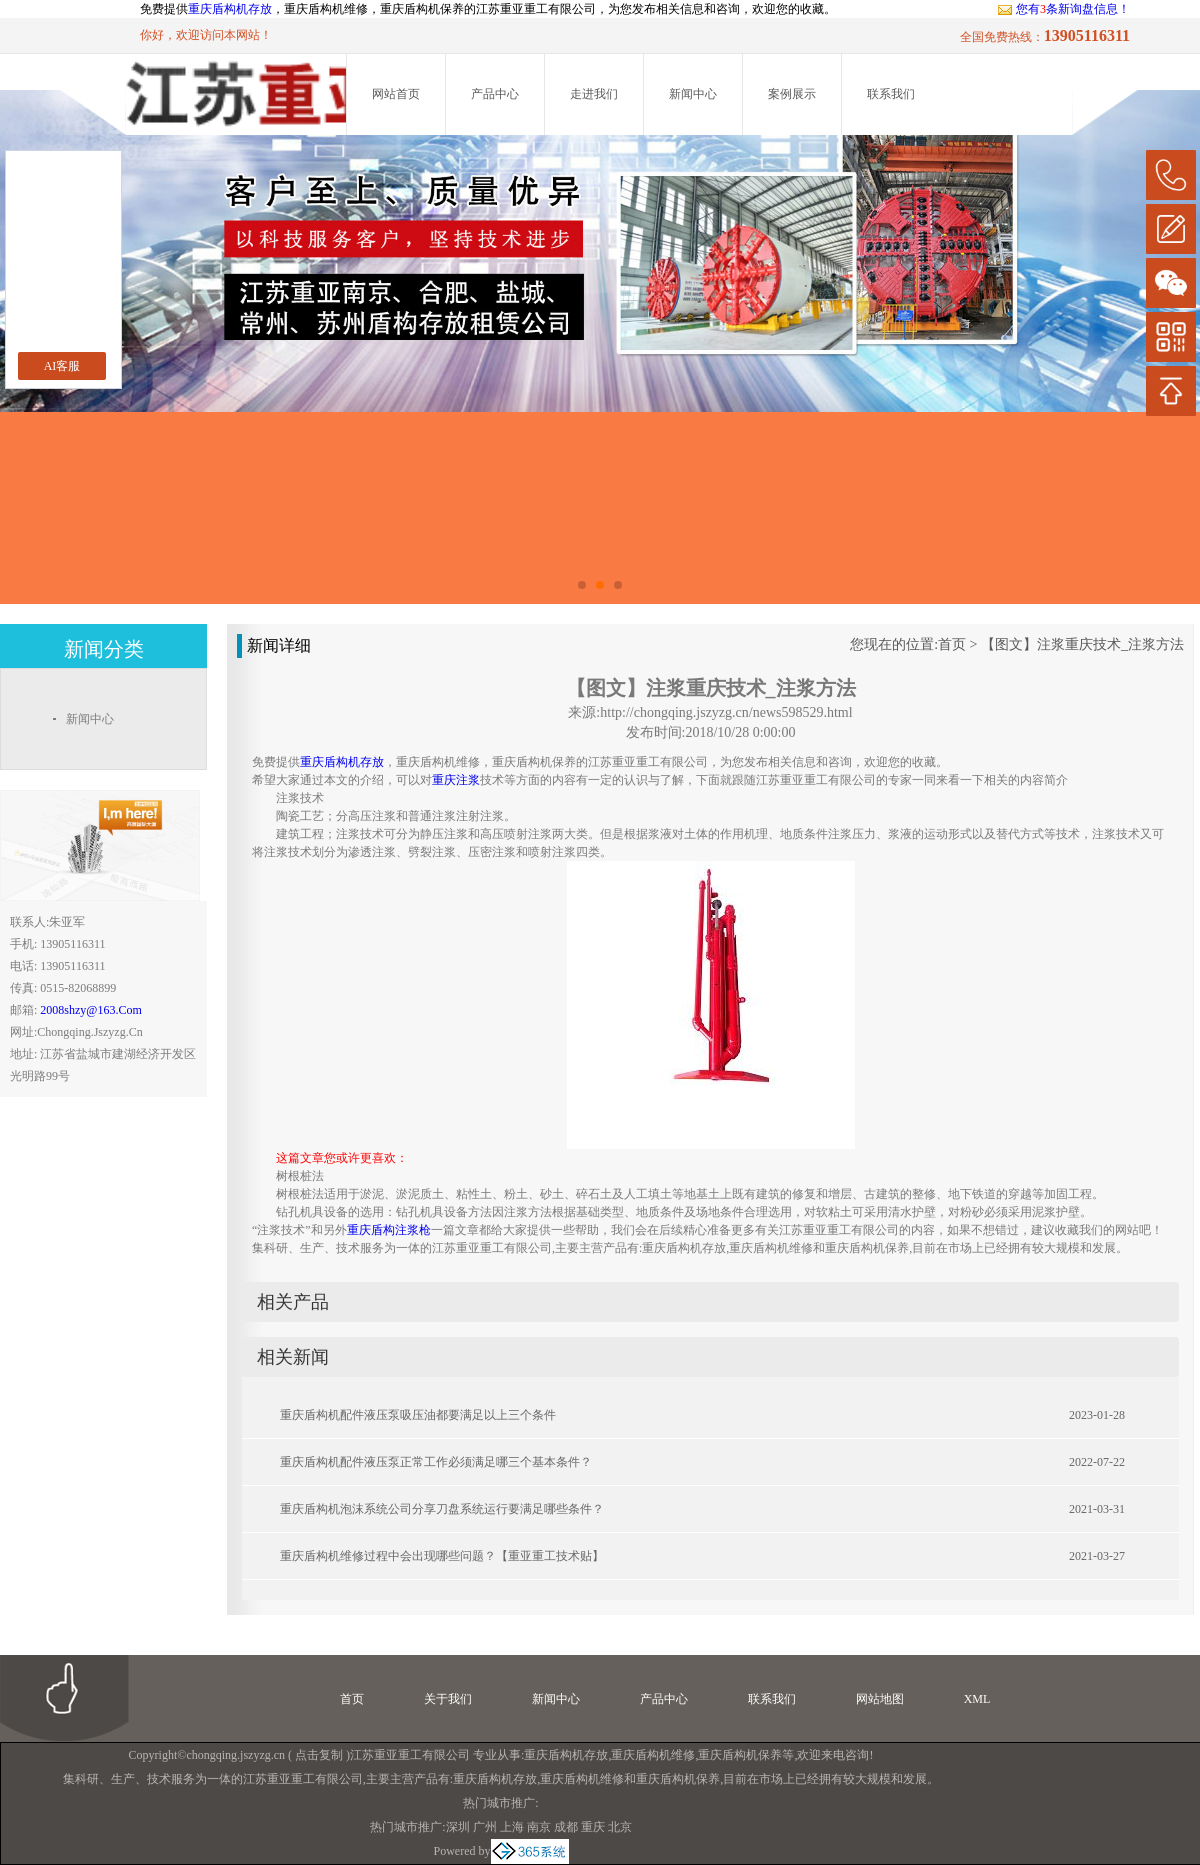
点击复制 (319, 1755)
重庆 (593, 1827)
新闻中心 (693, 94)
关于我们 (448, 1699)
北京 (620, 1827)
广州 (485, 1827)
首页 (952, 644)
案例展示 (792, 94)
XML (977, 1699)
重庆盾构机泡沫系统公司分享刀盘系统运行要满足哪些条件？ (442, 1509)
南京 (539, 1827)
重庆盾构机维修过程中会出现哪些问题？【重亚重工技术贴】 (442, 1556)
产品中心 (495, 94)
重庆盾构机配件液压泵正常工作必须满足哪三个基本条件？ (436, 1462)
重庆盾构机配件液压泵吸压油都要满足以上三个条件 (418, 1415)
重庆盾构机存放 (230, 9)
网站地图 (880, 1699)
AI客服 (62, 366)
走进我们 (594, 94)
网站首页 (396, 94)
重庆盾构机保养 (740, 1755)
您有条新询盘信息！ (1063, 9)
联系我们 (891, 94)
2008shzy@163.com (90, 1010)
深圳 (458, 1827)
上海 (512, 1827)
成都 (566, 1827)
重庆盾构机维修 (653, 1755)
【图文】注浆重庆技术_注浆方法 (1082, 644)
